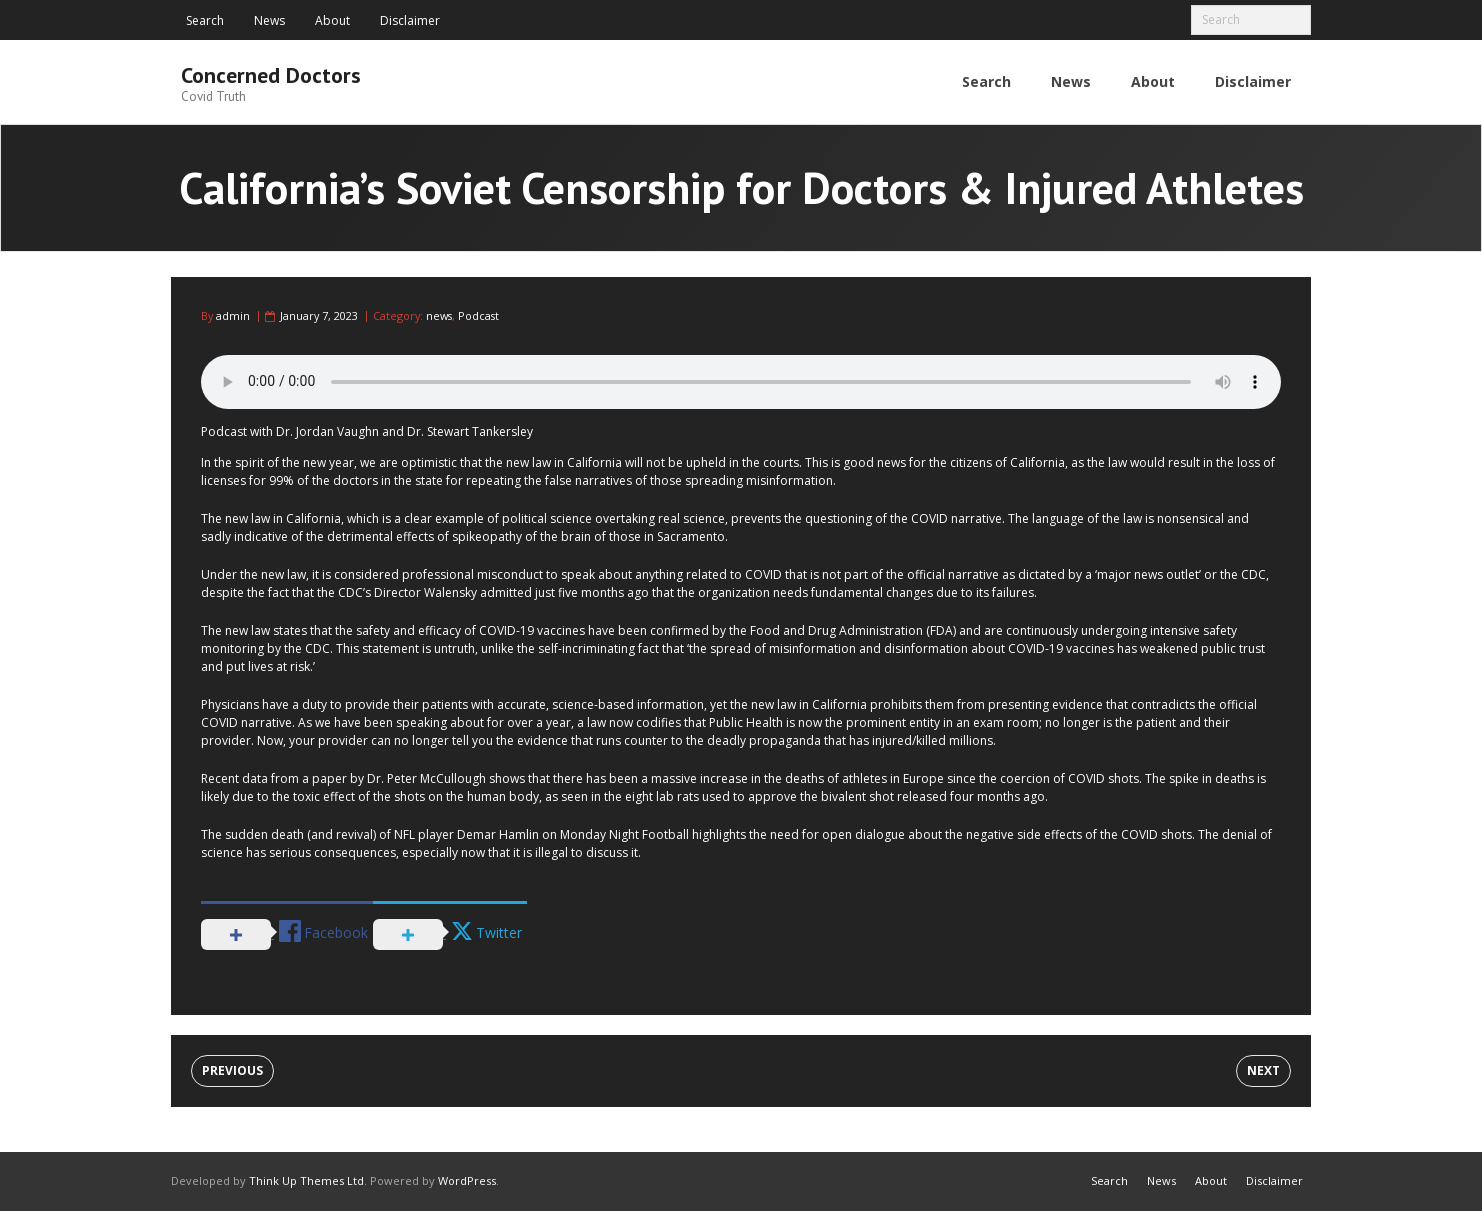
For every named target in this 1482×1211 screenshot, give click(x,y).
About (332, 20)
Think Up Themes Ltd (306, 1180)
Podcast (478, 315)
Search (205, 20)
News (269, 20)
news (439, 315)
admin (233, 315)
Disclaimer (410, 20)
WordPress (467, 1180)
